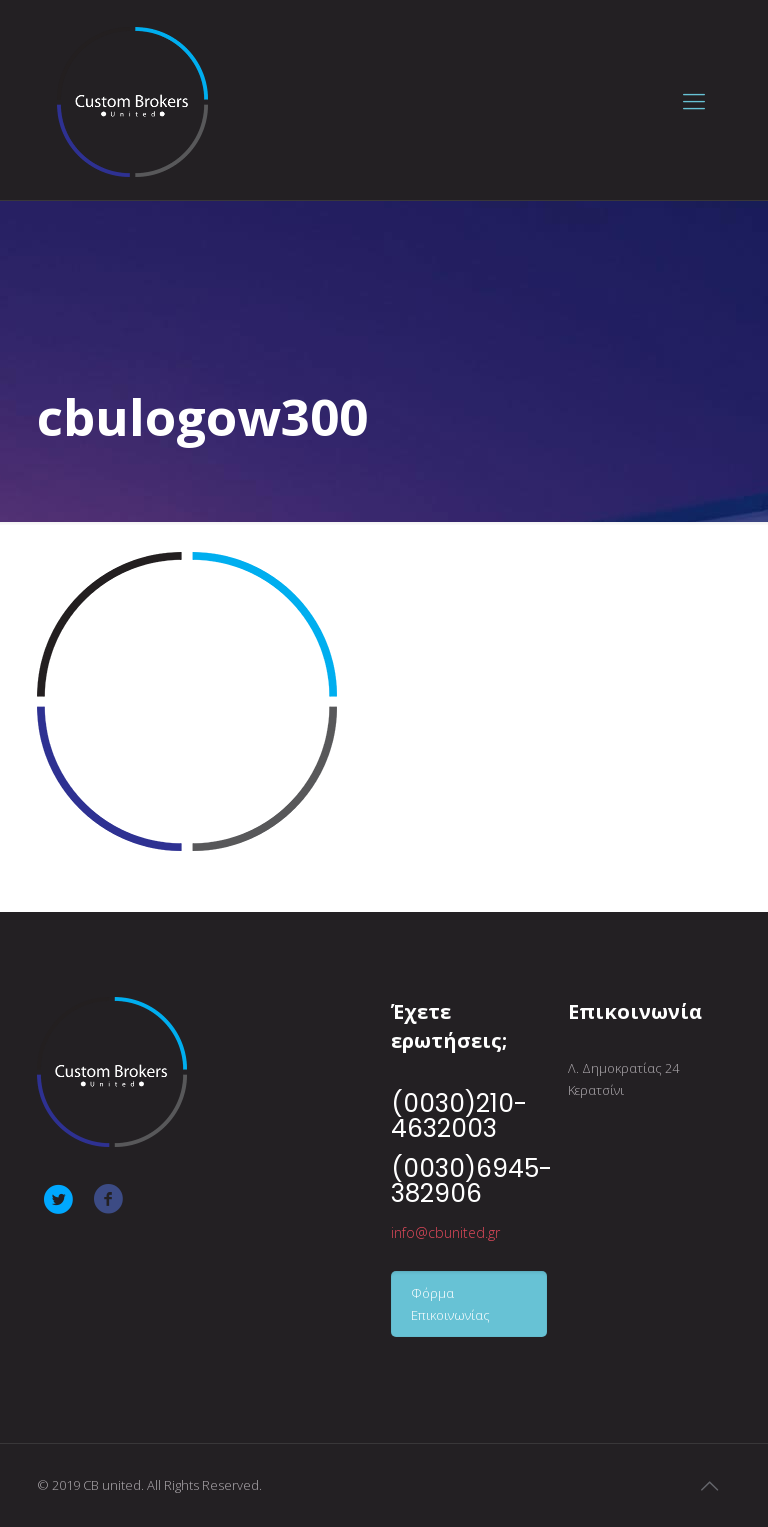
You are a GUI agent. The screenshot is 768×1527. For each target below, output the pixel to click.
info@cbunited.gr (445, 1232)
